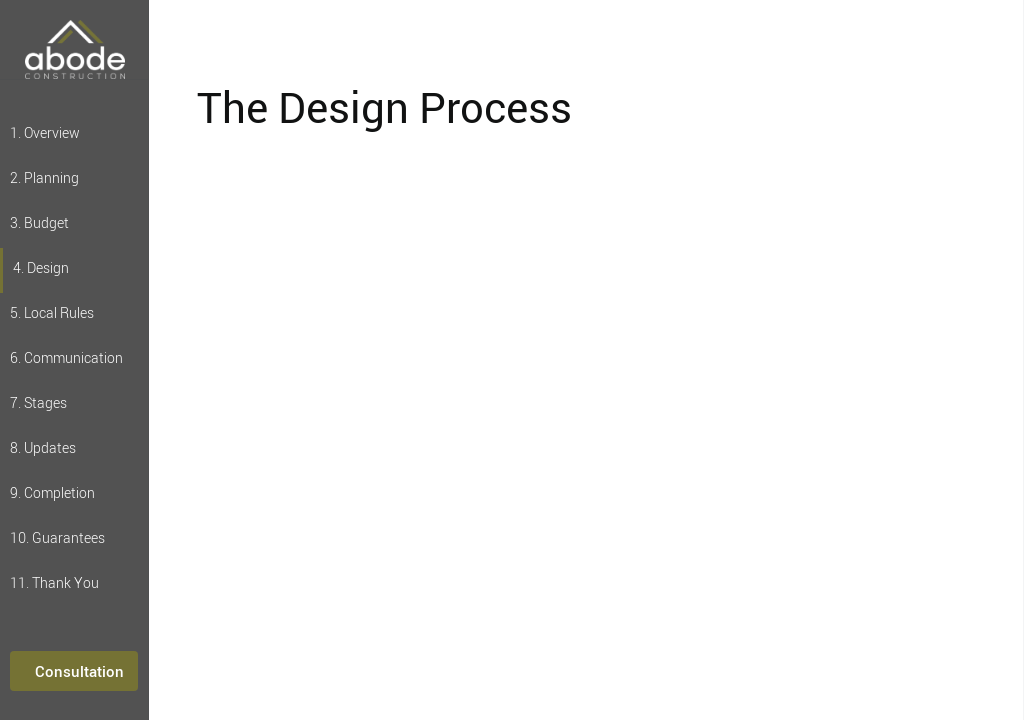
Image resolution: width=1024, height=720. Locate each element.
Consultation (79, 671)
